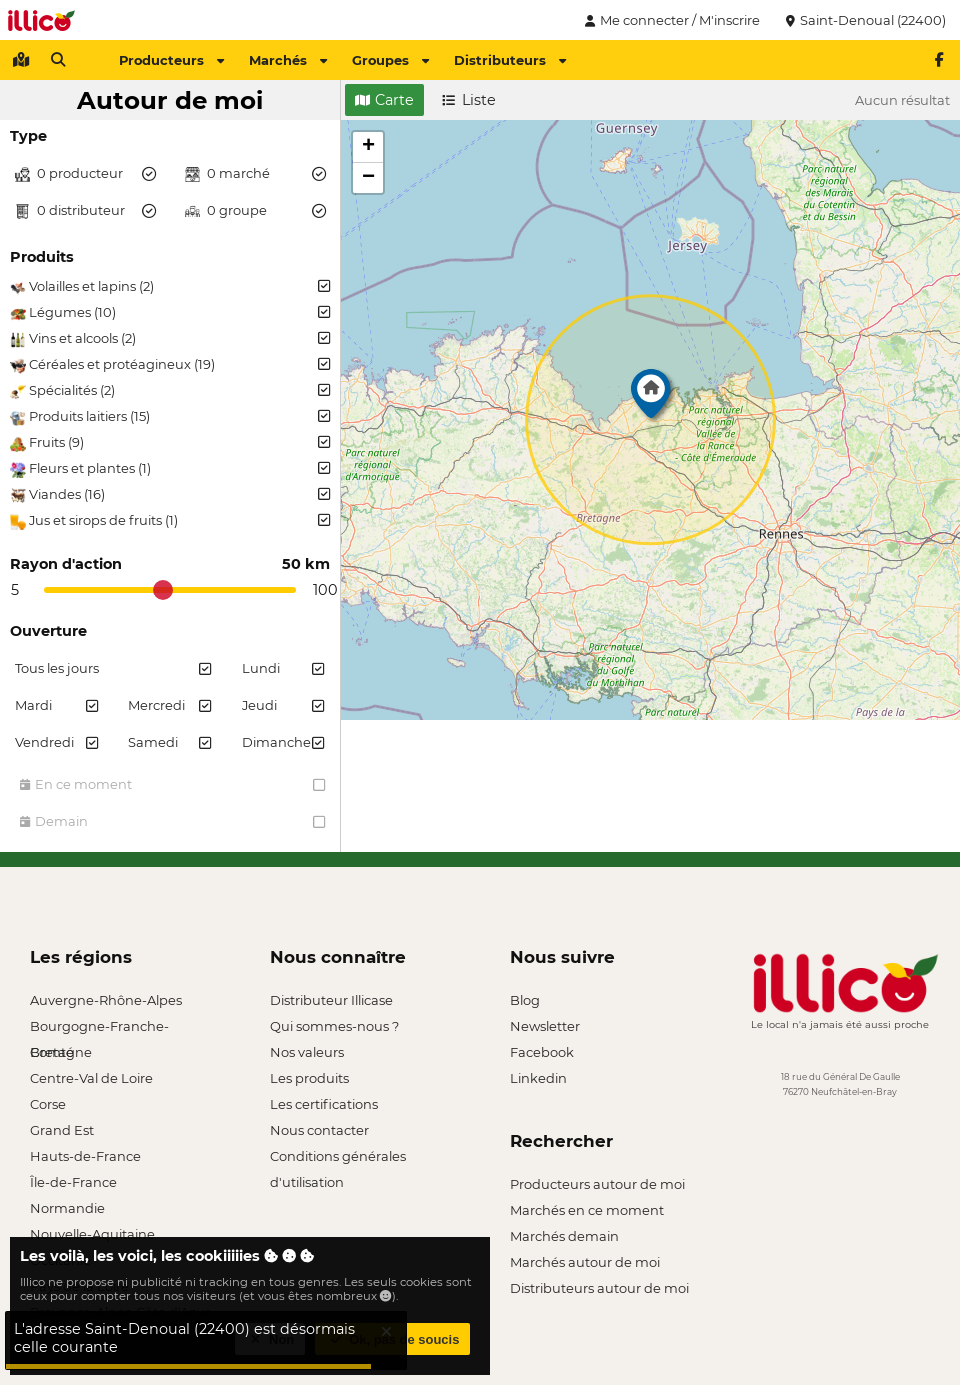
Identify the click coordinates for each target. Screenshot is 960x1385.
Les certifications (324, 1104)
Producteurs (171, 60)
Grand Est (62, 1130)
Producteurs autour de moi (597, 1184)
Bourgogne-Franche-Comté (99, 1028)
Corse (48, 1104)
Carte (384, 100)
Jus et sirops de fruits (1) (170, 521)
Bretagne (61, 1052)
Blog (525, 1000)
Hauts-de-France (85, 1156)
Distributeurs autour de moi (599, 1288)
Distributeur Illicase (331, 1000)
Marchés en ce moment (587, 1210)
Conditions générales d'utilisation (338, 1158)
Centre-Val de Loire (91, 1078)
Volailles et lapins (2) (170, 287)
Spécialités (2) (170, 391)
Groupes (390, 60)
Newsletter (545, 1026)
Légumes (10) (170, 313)
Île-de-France (73, 1182)
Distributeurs (510, 60)
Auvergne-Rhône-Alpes (106, 1000)
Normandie (67, 1208)
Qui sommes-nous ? (334, 1026)
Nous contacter (319, 1130)
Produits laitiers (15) (170, 417)
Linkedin (538, 1078)
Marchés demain (564, 1236)
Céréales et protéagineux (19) (170, 365)
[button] (651, 399)
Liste (469, 100)
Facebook (542, 1052)
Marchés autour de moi (585, 1262)
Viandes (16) (170, 495)
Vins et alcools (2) (170, 339)
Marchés (288, 60)
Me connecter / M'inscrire (670, 20)
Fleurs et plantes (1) (170, 469)
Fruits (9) (170, 443)
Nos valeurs (307, 1052)
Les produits (309, 1078)
